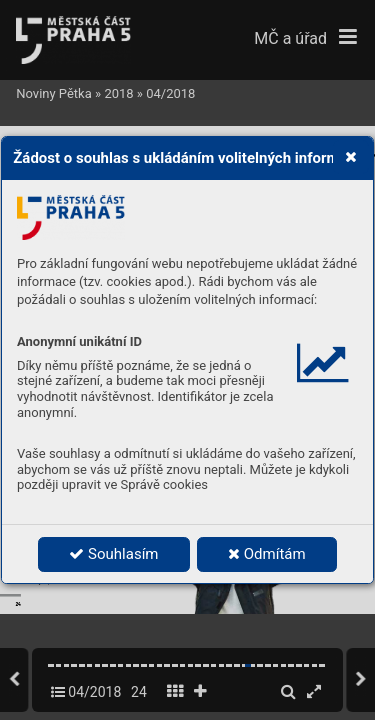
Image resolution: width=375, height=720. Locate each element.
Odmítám (267, 554)
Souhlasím (113, 554)
